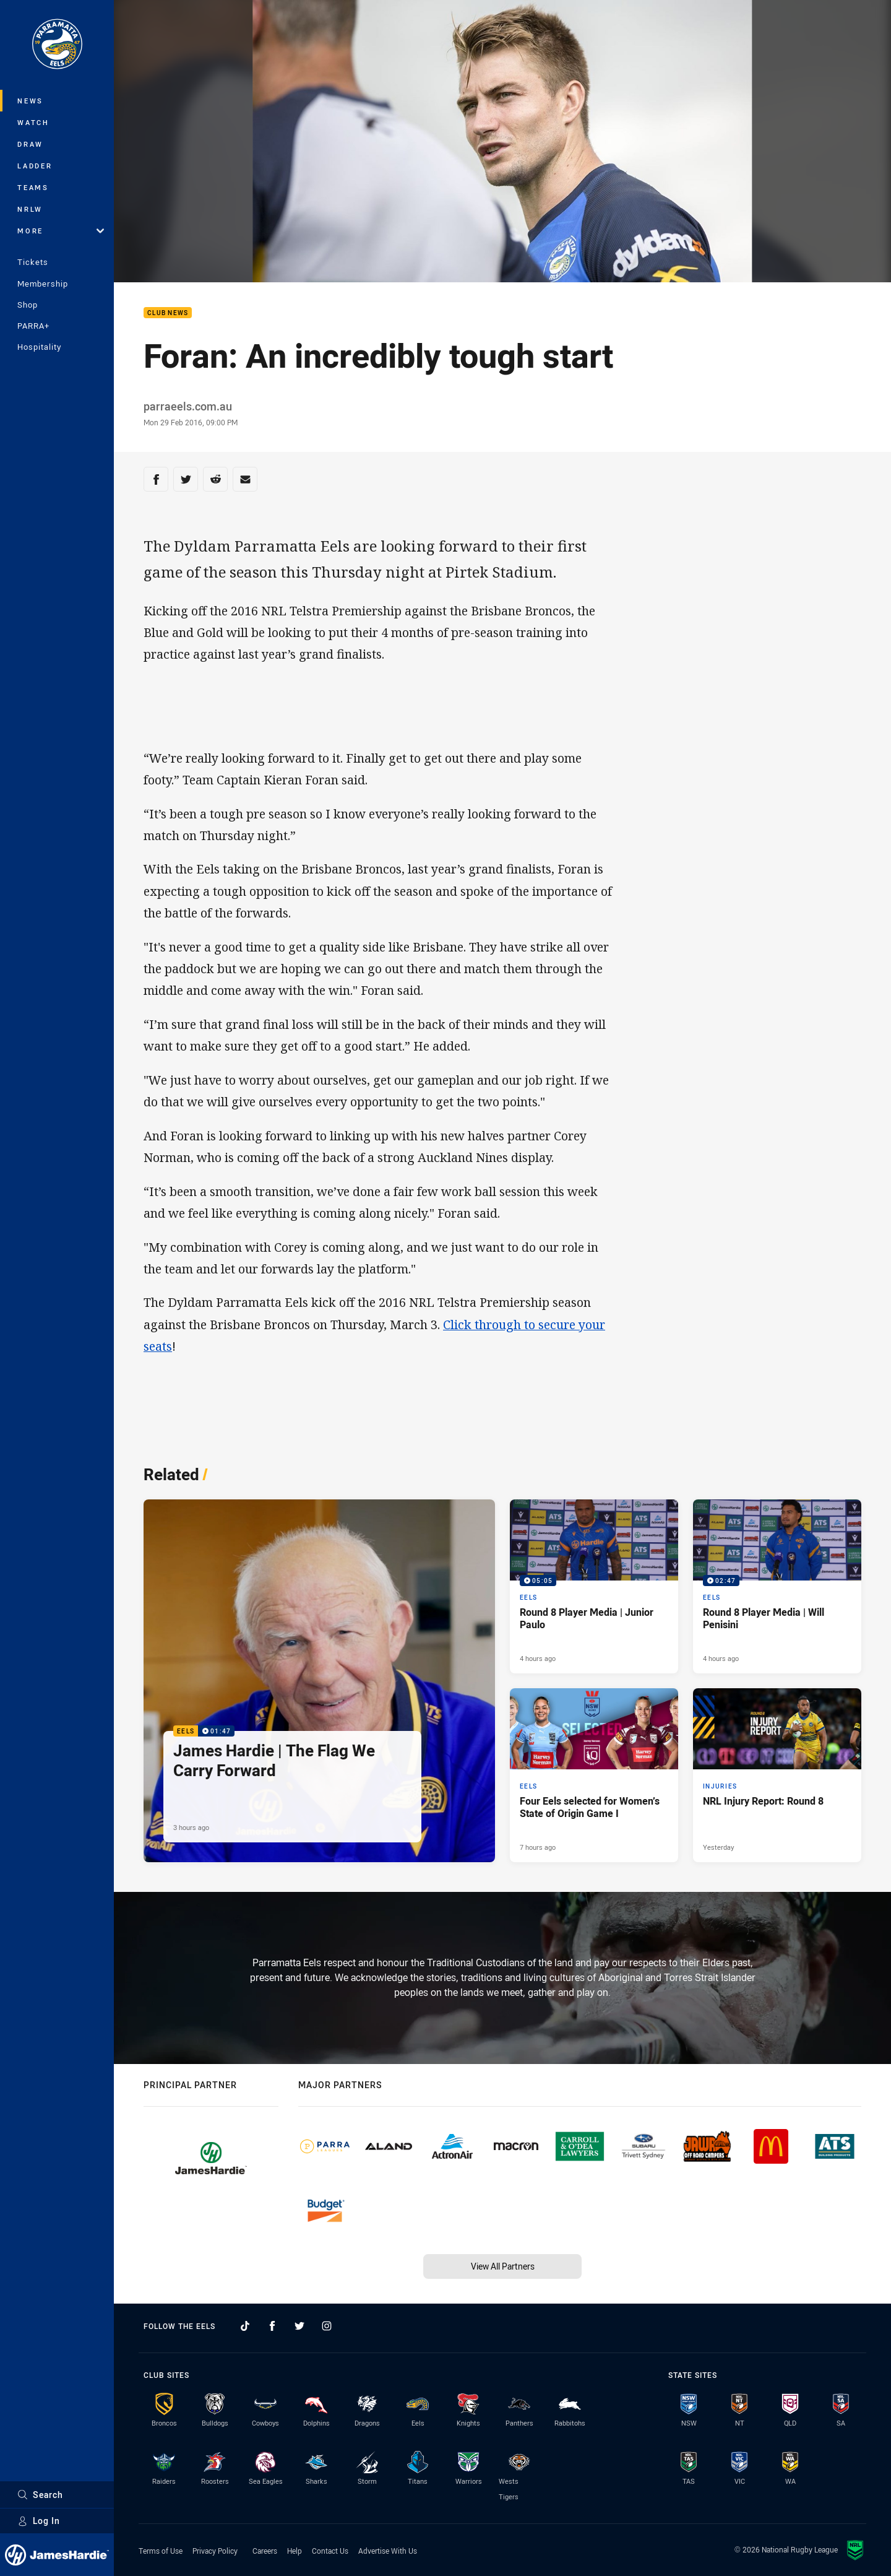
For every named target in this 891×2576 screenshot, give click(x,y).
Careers (264, 2551)
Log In (38, 2520)
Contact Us (330, 2551)
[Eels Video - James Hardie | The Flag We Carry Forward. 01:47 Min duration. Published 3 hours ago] (319, 1680)
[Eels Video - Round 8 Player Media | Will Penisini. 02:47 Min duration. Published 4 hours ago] (777, 1586)
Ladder (35, 165)
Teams (33, 187)
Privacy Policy (215, 2551)
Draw (30, 144)
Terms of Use (161, 2551)
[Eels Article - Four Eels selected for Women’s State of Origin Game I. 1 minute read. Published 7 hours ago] (594, 1775)
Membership (42, 283)
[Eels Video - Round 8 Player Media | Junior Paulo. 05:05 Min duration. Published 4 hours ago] (594, 1586)
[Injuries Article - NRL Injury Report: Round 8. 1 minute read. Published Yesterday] (777, 1775)
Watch (33, 122)
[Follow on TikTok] (245, 2326)
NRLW (30, 209)
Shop (27, 304)
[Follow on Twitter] (299, 2326)
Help (294, 2551)
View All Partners (503, 2266)
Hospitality (39, 346)
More (60, 230)
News (30, 100)
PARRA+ (33, 325)
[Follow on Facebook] (272, 2326)
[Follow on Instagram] (327, 2326)
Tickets (32, 261)
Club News (167, 313)
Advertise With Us (387, 2551)
